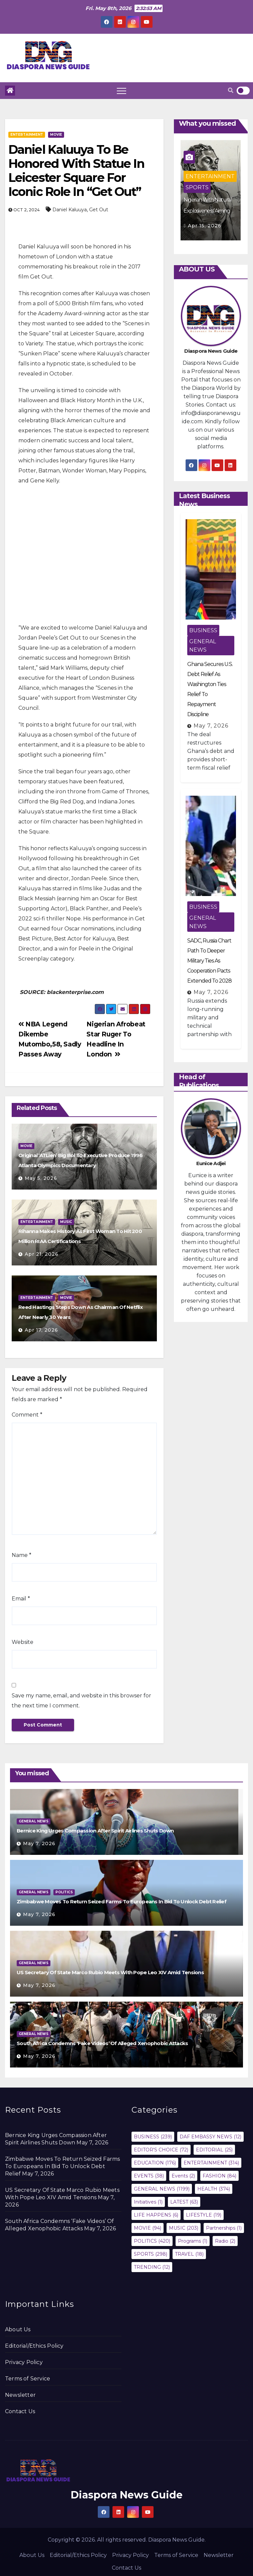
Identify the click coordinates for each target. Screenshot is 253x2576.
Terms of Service (27, 2378)
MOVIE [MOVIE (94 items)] (147, 2228)
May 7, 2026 (211, 725)
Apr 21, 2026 (41, 1254)
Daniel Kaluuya (69, 210)
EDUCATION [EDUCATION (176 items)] (155, 2163)
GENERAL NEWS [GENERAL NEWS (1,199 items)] (162, 2189)
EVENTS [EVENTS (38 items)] (149, 2176)
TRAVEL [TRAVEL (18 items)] (189, 2254)
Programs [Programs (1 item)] (192, 2241)
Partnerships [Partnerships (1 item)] (224, 2228)
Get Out (98, 210)
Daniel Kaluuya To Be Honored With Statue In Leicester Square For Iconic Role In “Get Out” (76, 170)
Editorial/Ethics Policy (34, 2346)
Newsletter (20, 2395)
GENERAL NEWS (202, 645)
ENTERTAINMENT (26, 134)
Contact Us (20, 2411)
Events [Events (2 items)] (183, 2176)
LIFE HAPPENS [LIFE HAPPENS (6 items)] (156, 2215)
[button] (230, 90)
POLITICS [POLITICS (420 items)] (152, 2241)
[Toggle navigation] (121, 90)
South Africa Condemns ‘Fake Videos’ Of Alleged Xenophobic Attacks (102, 2043)
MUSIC (66, 1222)
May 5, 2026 (41, 1178)
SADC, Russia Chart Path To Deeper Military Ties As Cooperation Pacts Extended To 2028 (209, 960)
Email (21, 1598)
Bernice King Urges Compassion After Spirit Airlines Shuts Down (95, 1830)
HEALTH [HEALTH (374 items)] (213, 2189)
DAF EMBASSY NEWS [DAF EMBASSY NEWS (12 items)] (210, 2137)
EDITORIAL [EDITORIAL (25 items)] (214, 2150)
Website (22, 1642)
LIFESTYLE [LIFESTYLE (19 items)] (203, 2215)
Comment (27, 1415)
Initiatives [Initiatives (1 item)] (148, 2202)
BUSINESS (203, 630)
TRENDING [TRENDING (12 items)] (152, 2267)
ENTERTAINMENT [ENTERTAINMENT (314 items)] (211, 2163)
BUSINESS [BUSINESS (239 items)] (153, 2137)
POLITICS (64, 1892)
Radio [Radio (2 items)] (225, 2241)
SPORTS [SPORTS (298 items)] (150, 2254)
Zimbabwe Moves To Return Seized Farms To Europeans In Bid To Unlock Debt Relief (121, 1901)
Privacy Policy (24, 2362)
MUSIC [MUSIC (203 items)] (183, 2228)
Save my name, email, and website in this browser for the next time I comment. (81, 1700)
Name (21, 1555)
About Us (18, 2329)
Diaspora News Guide (127, 2495)
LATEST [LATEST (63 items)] (184, 2202)
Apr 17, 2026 (41, 1330)
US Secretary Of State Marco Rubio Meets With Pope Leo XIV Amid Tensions (110, 1972)
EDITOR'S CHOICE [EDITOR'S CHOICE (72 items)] (161, 2150)
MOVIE (56, 134)
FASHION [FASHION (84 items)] (219, 2176)
